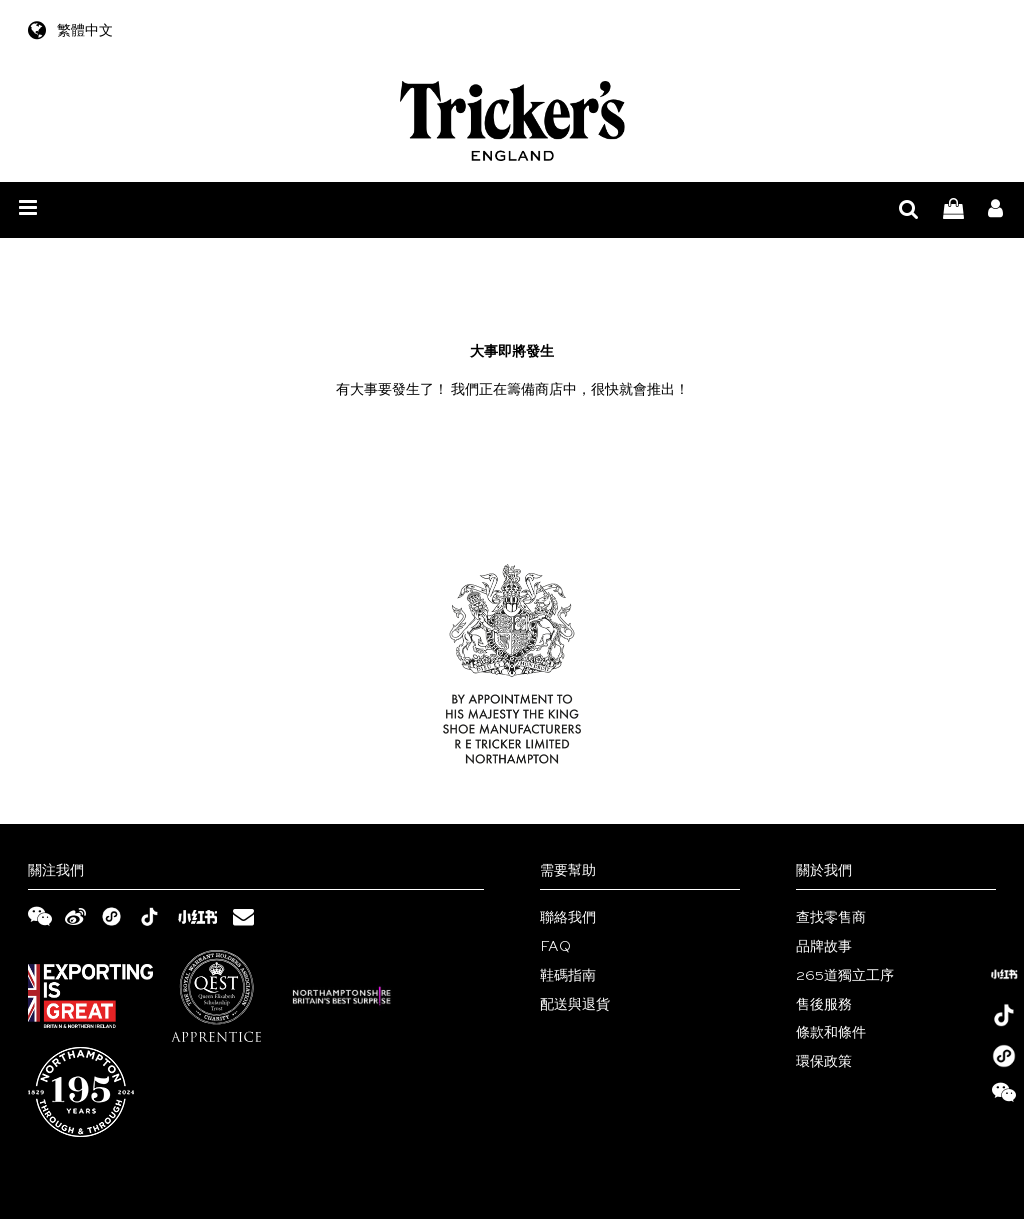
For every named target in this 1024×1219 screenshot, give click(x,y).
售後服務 (824, 1005)
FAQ (555, 947)
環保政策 (824, 1062)
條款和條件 (831, 1033)
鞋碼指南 (568, 976)
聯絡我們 (568, 918)
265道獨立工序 (845, 976)
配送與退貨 (575, 1005)
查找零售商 (831, 918)
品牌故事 (824, 947)
